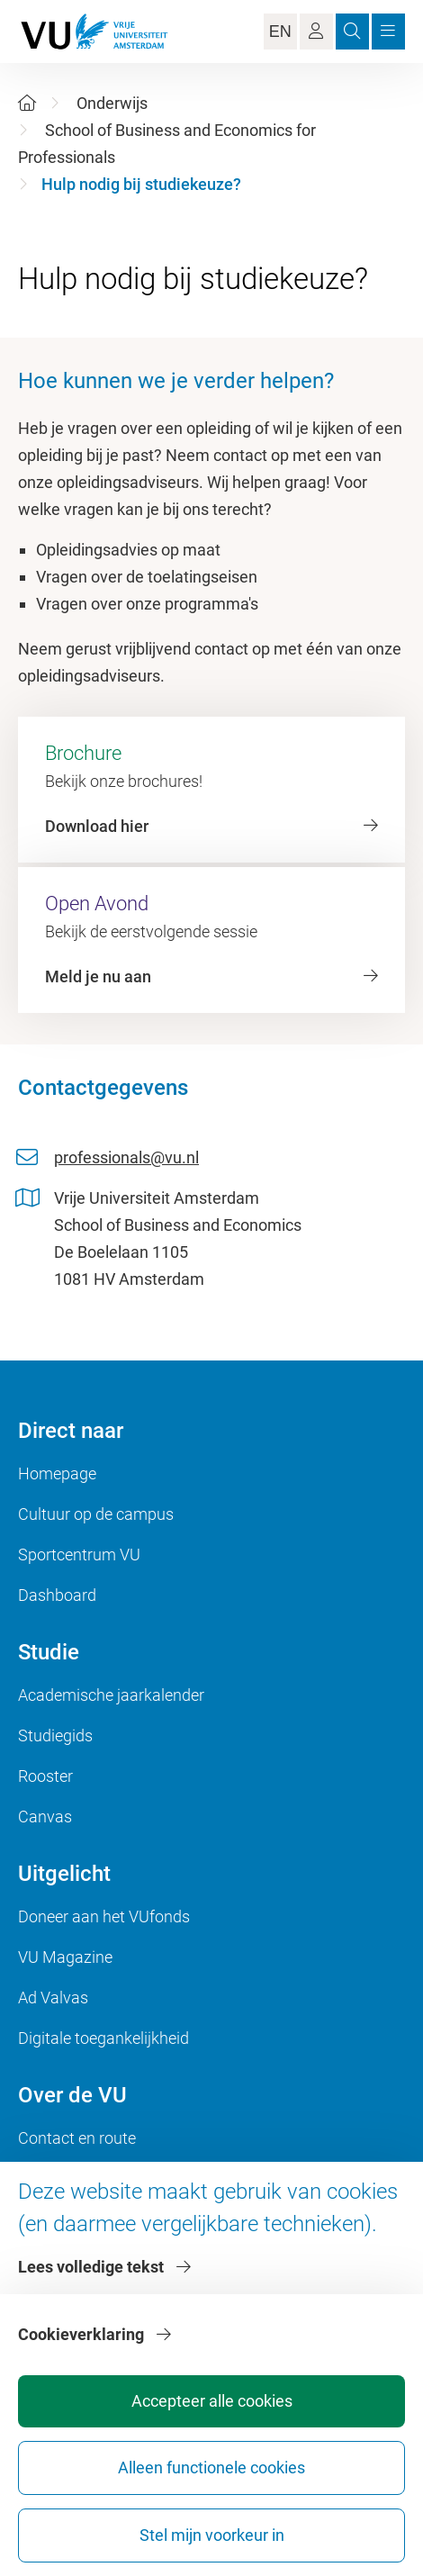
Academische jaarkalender (111, 1695)
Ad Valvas (53, 1997)
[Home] (27, 103)
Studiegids (55, 1735)
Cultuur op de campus (96, 1514)
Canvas (45, 1816)
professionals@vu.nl (126, 1157)
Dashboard (57, 1595)
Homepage (57, 1473)
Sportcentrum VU (79, 1554)
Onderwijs (112, 103)
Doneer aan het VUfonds (104, 1916)
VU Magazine (65, 1957)
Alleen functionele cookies (211, 2467)
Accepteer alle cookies (211, 2400)
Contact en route (77, 2138)
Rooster (45, 1776)
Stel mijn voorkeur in (212, 2535)
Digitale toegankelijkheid (103, 2038)
